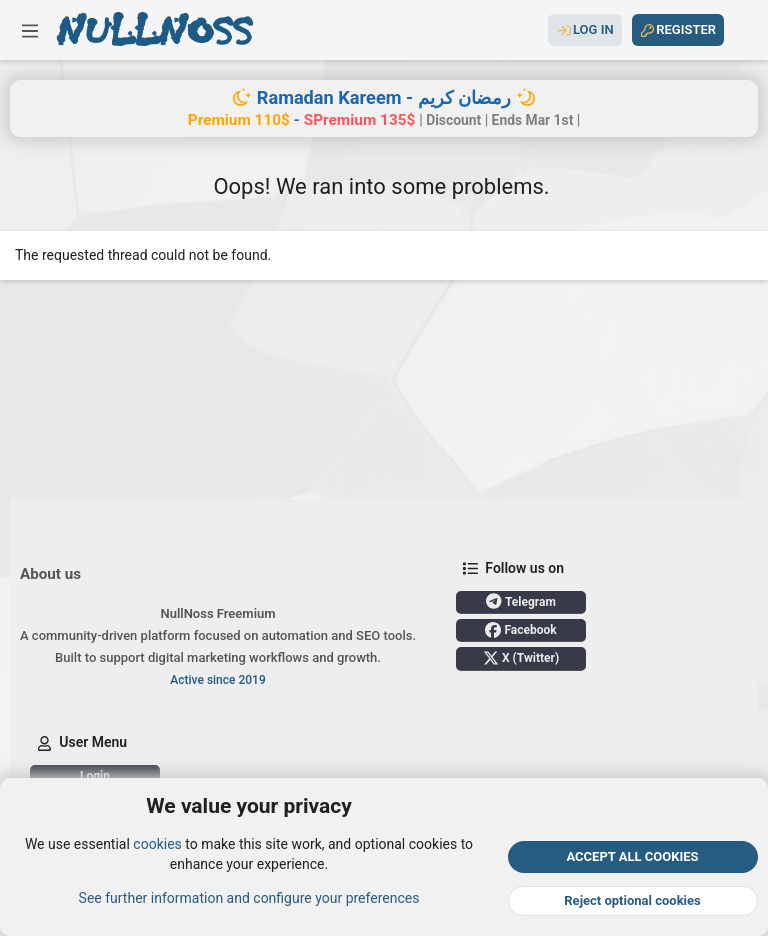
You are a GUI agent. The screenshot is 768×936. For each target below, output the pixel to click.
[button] (30, 30)
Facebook (520, 630)
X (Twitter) (521, 658)
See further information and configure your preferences (249, 897)
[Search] (741, 30)
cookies (157, 844)
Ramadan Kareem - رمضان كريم (384, 97)
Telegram (521, 601)
